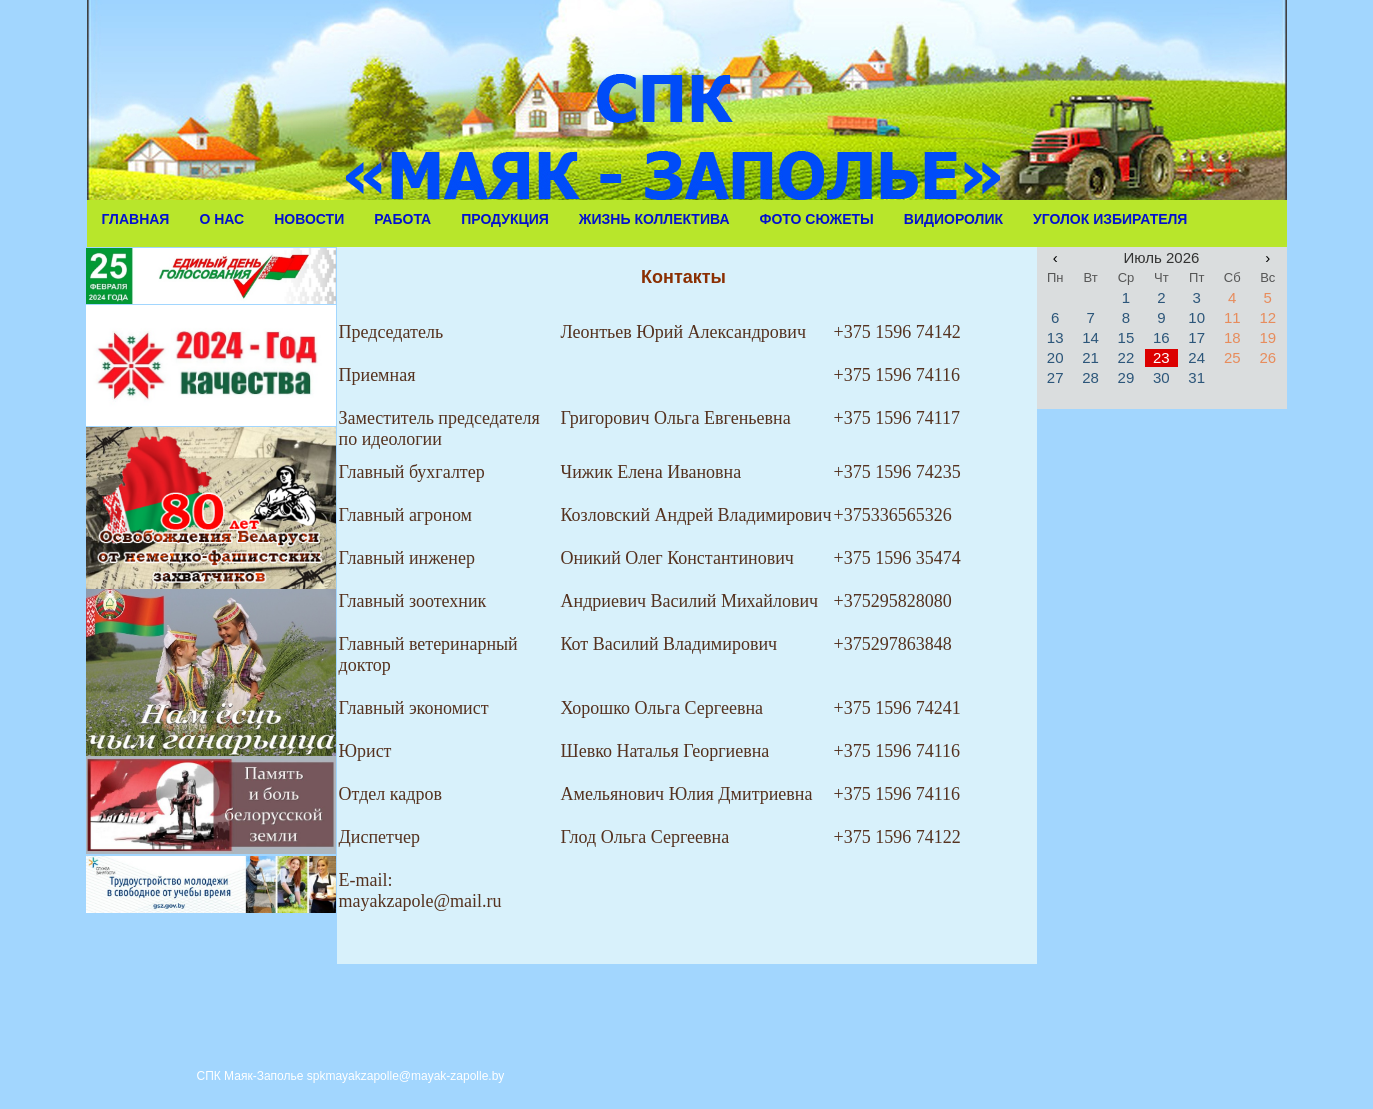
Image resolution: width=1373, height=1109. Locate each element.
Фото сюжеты (817, 219)
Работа (402, 219)
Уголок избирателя (1110, 219)
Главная (136, 219)
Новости (309, 219)
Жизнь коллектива (654, 219)
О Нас (221, 219)
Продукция (505, 219)
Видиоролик (953, 219)
